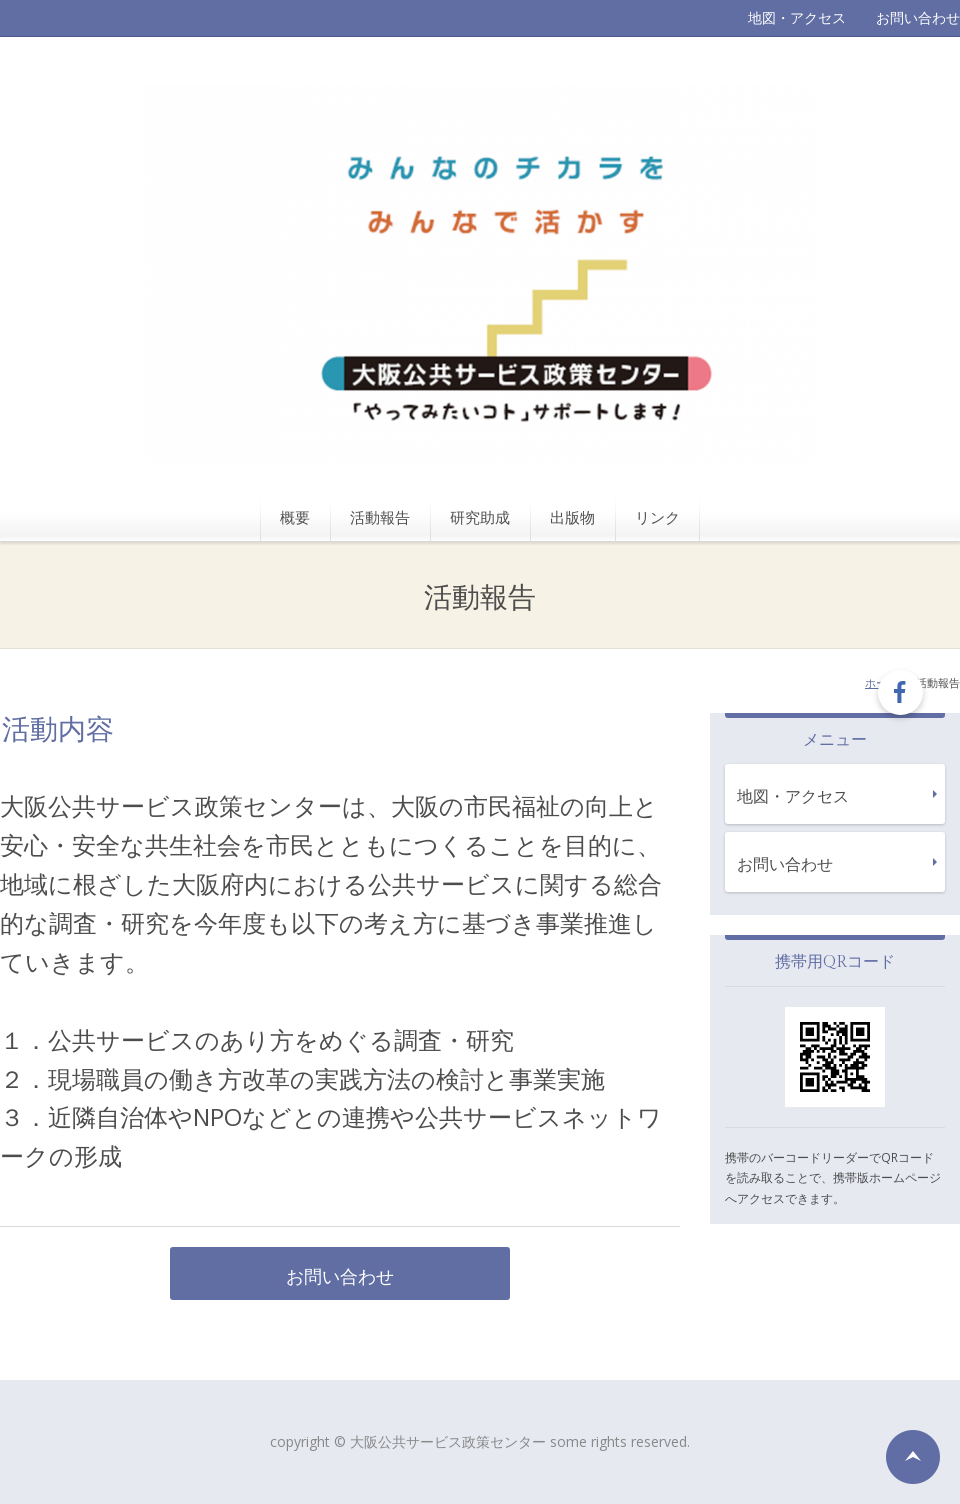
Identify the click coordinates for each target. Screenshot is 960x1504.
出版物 (572, 517)
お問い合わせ (918, 17)
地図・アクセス (797, 17)
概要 (295, 517)
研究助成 (480, 517)
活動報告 (380, 517)
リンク (657, 517)
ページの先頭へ (913, 1457)
